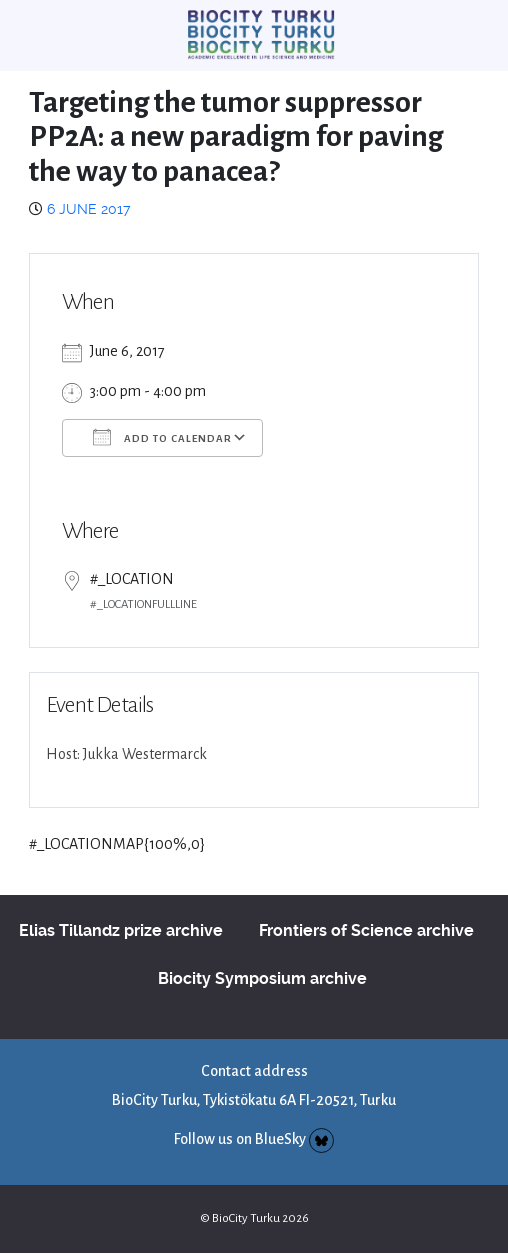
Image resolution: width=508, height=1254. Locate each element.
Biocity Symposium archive (262, 978)
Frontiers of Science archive (366, 930)
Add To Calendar (162, 437)
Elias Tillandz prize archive (121, 930)
